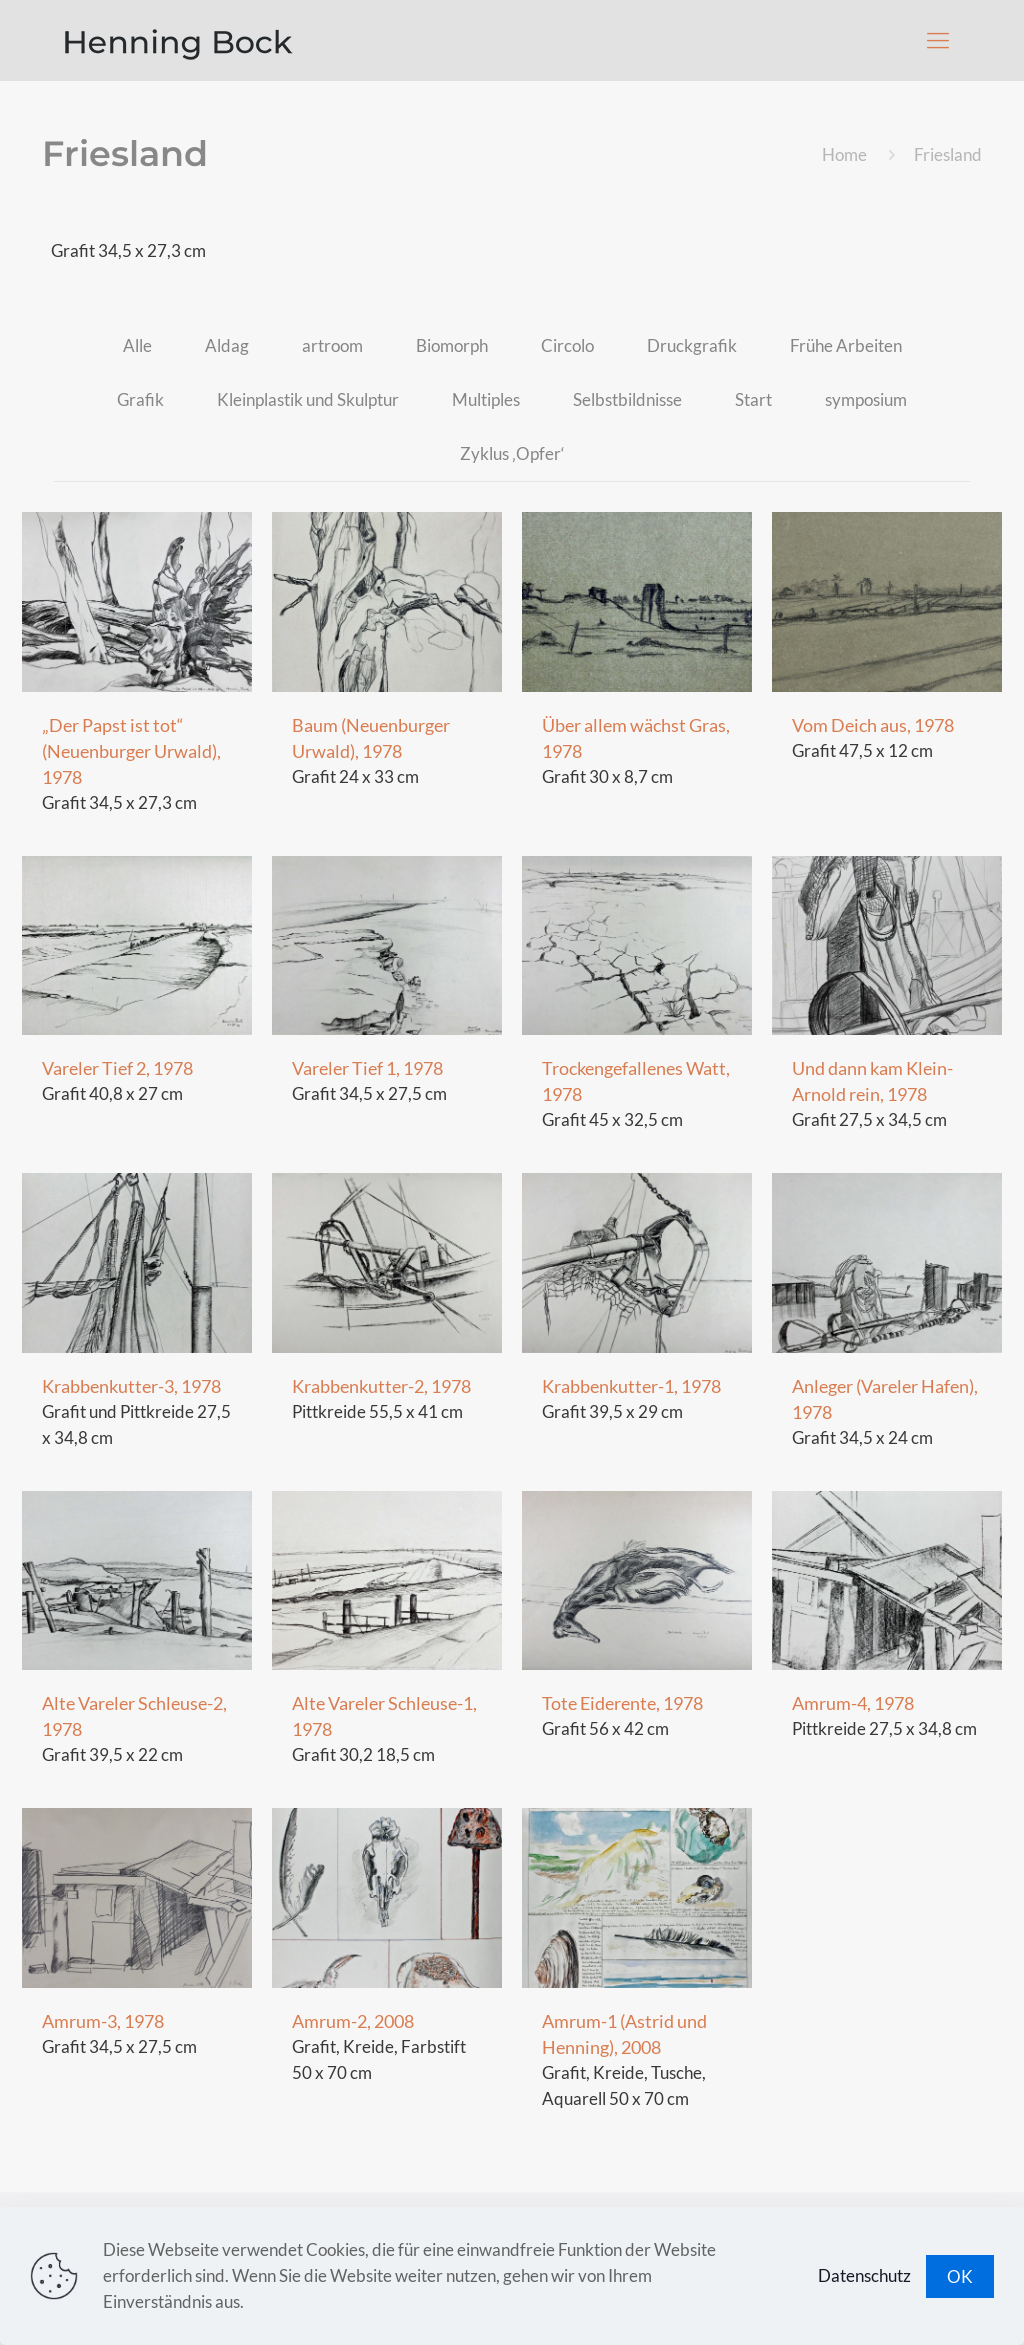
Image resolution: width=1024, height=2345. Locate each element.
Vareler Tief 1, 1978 (367, 1068)
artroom (332, 345)
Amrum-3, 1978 (103, 2021)
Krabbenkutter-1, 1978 (631, 1386)
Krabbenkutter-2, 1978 (381, 1386)
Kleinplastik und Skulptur (308, 399)
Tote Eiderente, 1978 (622, 1703)
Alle (137, 345)
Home (844, 154)
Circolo (567, 345)
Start (753, 399)
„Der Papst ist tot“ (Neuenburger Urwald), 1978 (131, 751)
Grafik (140, 399)
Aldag (227, 345)
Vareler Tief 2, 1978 (117, 1068)
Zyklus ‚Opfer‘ (512, 453)
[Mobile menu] (938, 40)
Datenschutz (864, 2275)
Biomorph (452, 345)
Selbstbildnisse (627, 399)
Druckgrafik (692, 345)
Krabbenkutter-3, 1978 (131, 1386)
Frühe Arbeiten (846, 345)
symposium (866, 399)
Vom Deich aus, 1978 (873, 725)
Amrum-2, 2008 (353, 2021)
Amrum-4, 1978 (853, 1703)
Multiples (486, 399)
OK (960, 2276)
